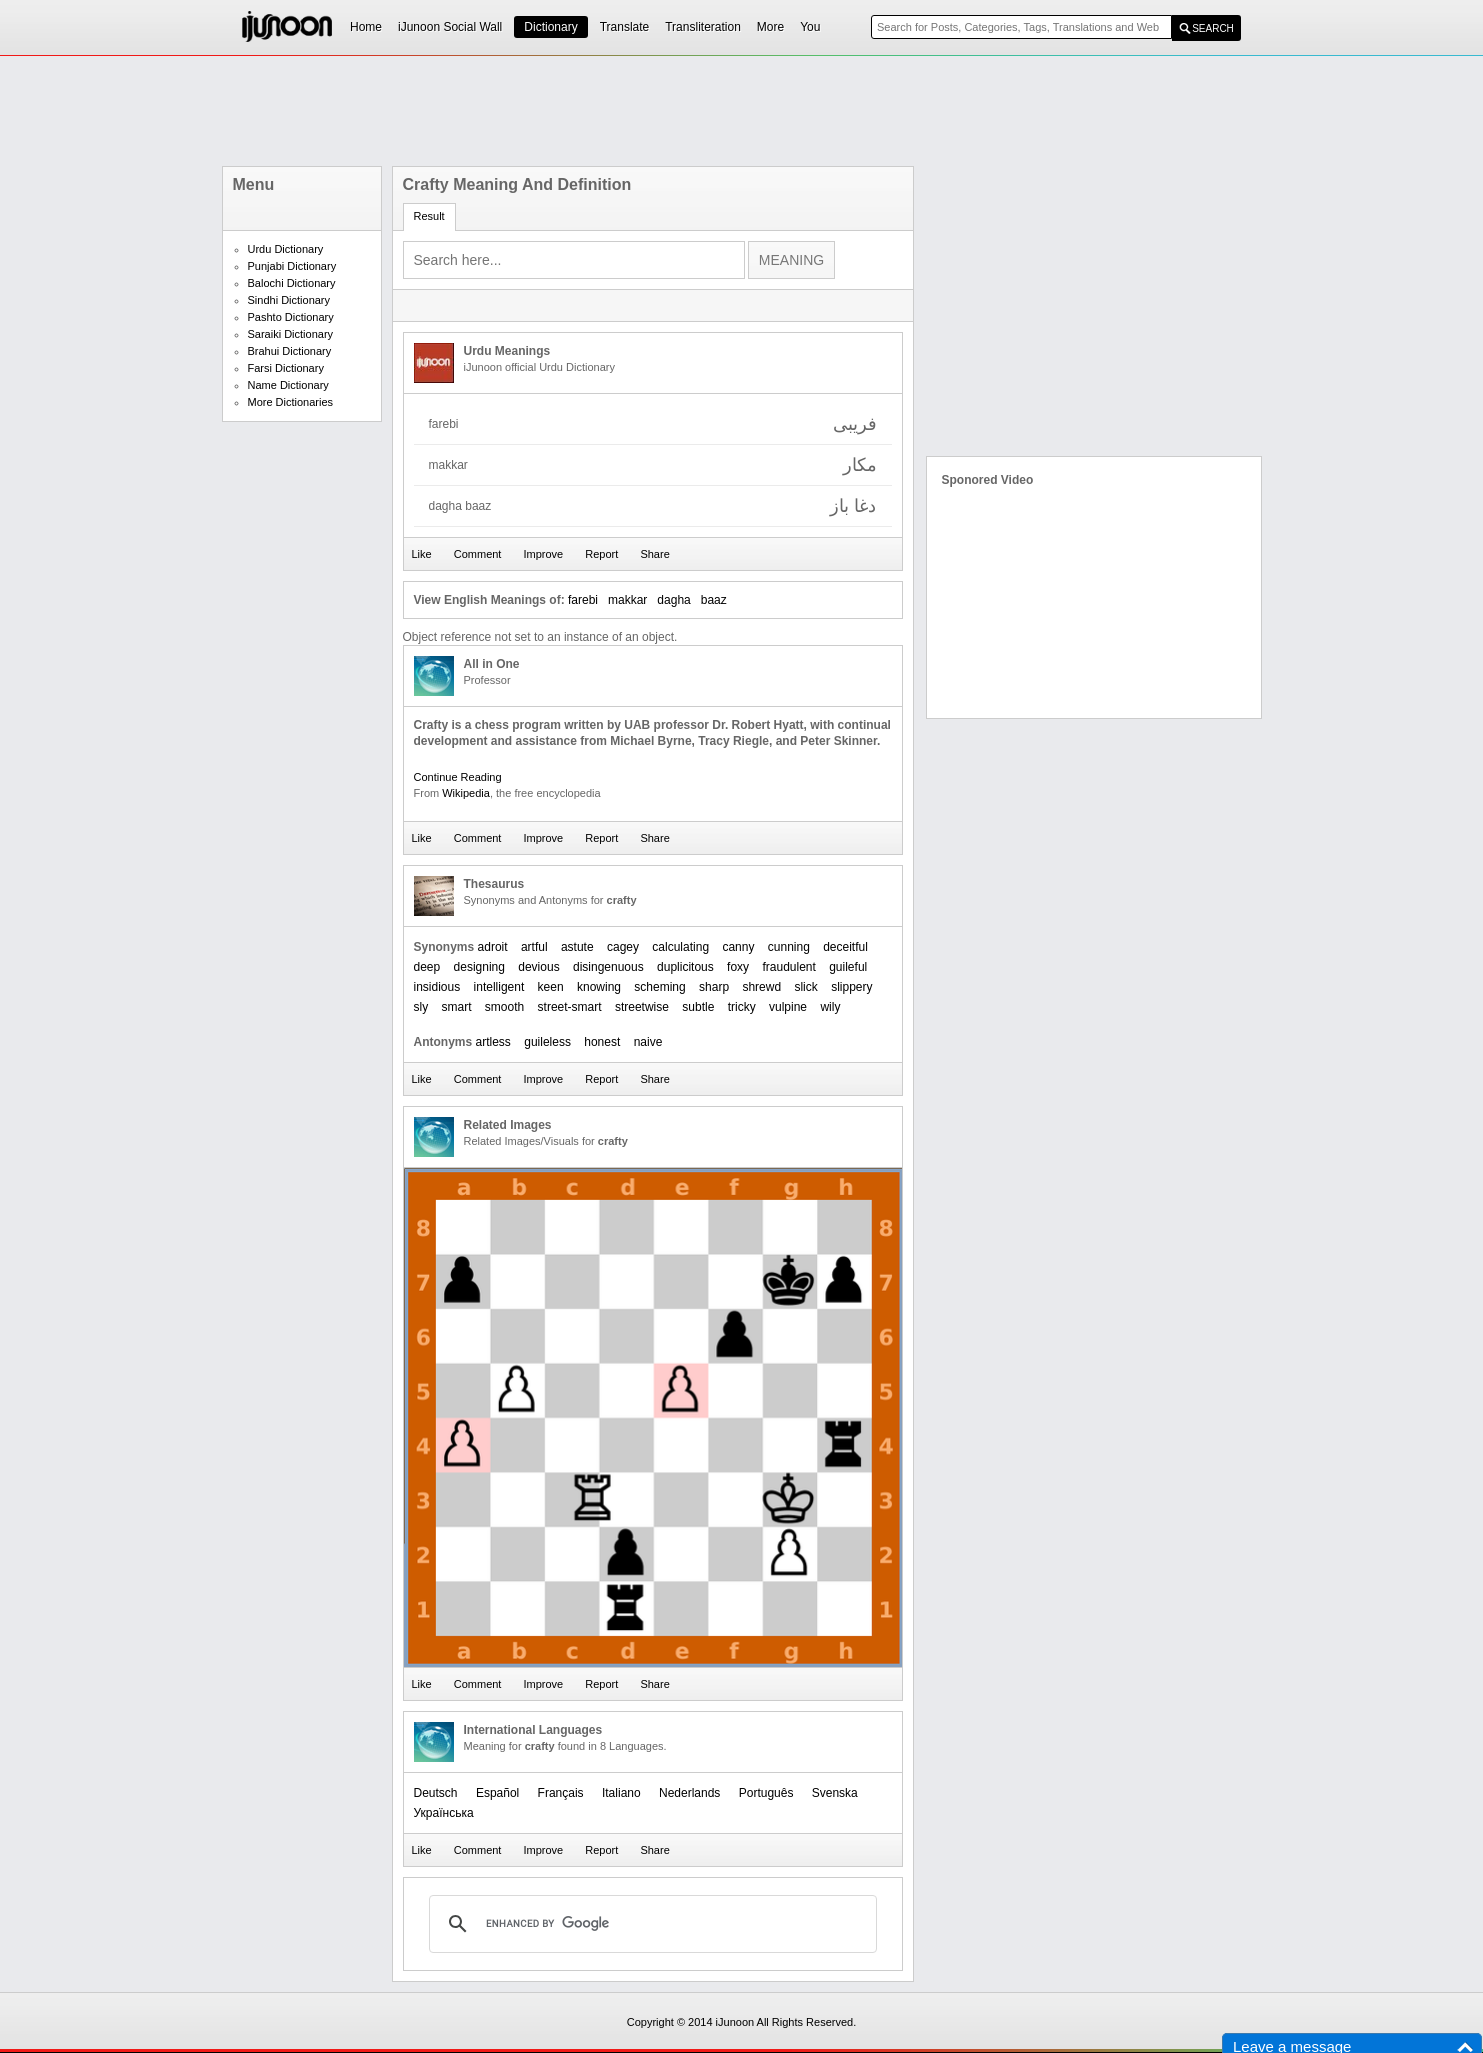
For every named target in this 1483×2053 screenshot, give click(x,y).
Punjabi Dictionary (292, 266)
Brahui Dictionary (290, 351)
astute (577, 947)
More (770, 27)
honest (602, 1042)
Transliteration (703, 27)
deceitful (845, 947)
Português (766, 1793)
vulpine (788, 1007)
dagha (673, 600)
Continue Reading (458, 777)
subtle (698, 1007)
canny (738, 947)
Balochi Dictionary (292, 283)
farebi (583, 600)
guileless (547, 1042)
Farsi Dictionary (286, 368)
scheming (659, 987)
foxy (738, 967)
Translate (625, 27)
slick (805, 987)
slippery (851, 987)
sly (421, 1007)
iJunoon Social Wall (450, 27)
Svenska (835, 1793)
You (810, 27)
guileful (848, 967)
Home (366, 27)
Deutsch (436, 1793)
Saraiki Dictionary (291, 334)
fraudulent (788, 967)
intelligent (499, 987)
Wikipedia (466, 793)
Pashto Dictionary (291, 317)
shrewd (761, 987)
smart (457, 1007)
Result (429, 216)
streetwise (642, 1007)
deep (427, 967)
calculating (680, 947)
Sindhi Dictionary (289, 300)
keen (551, 987)
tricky (742, 1007)
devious (538, 967)
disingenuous (608, 967)
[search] (650, 1924)
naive (648, 1042)
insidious (437, 987)
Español (497, 1793)
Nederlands (689, 1793)
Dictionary (550, 27)
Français (561, 1793)
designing (479, 967)
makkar (627, 600)
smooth (504, 1007)
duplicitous (685, 967)
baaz (714, 600)
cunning (789, 947)
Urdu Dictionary (286, 249)
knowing (599, 987)
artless (493, 1042)
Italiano (621, 1793)
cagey (623, 947)
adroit (493, 947)
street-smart (570, 1007)
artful (534, 947)
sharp (714, 987)
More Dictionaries (291, 402)
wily (830, 1007)
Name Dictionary (288, 385)
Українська (444, 1813)
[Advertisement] (742, 111)
